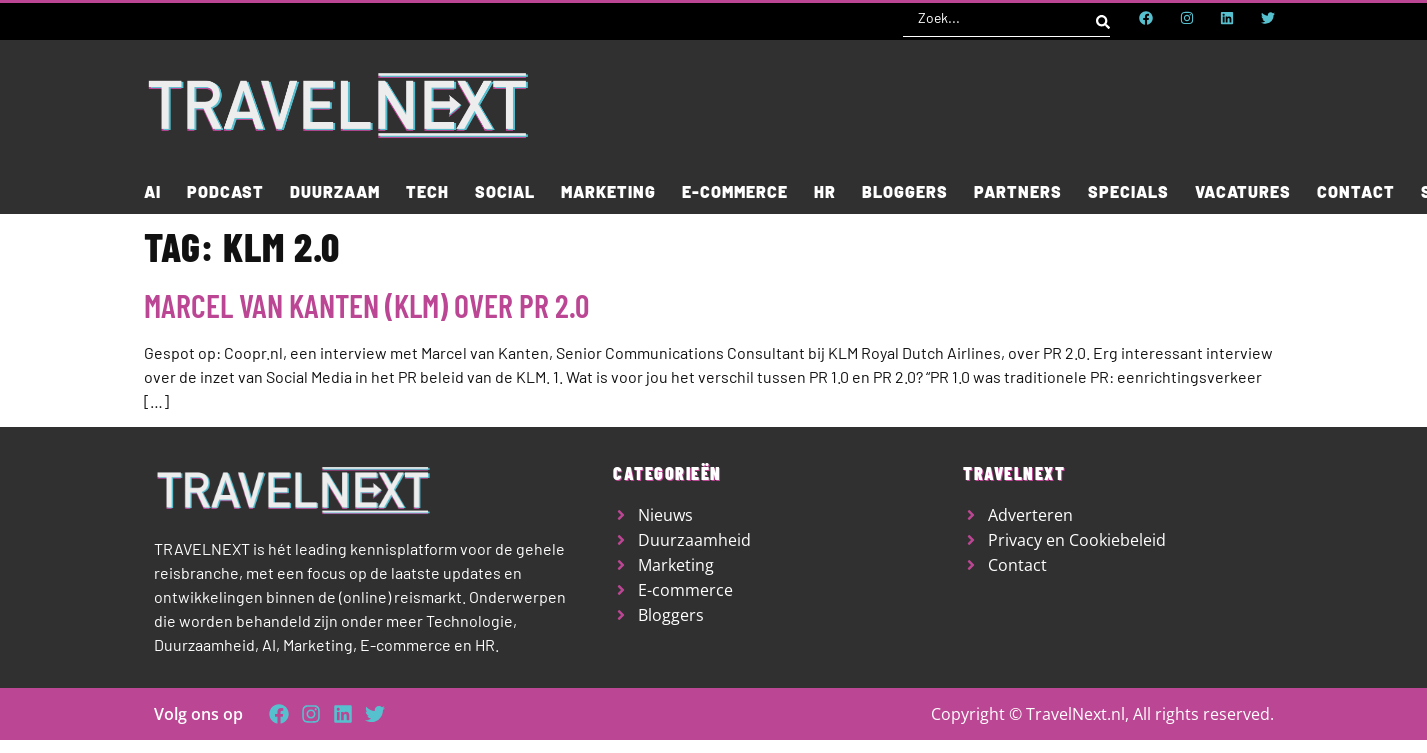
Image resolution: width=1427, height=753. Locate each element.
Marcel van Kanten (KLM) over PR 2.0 (366, 305)
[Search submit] (1103, 18)
